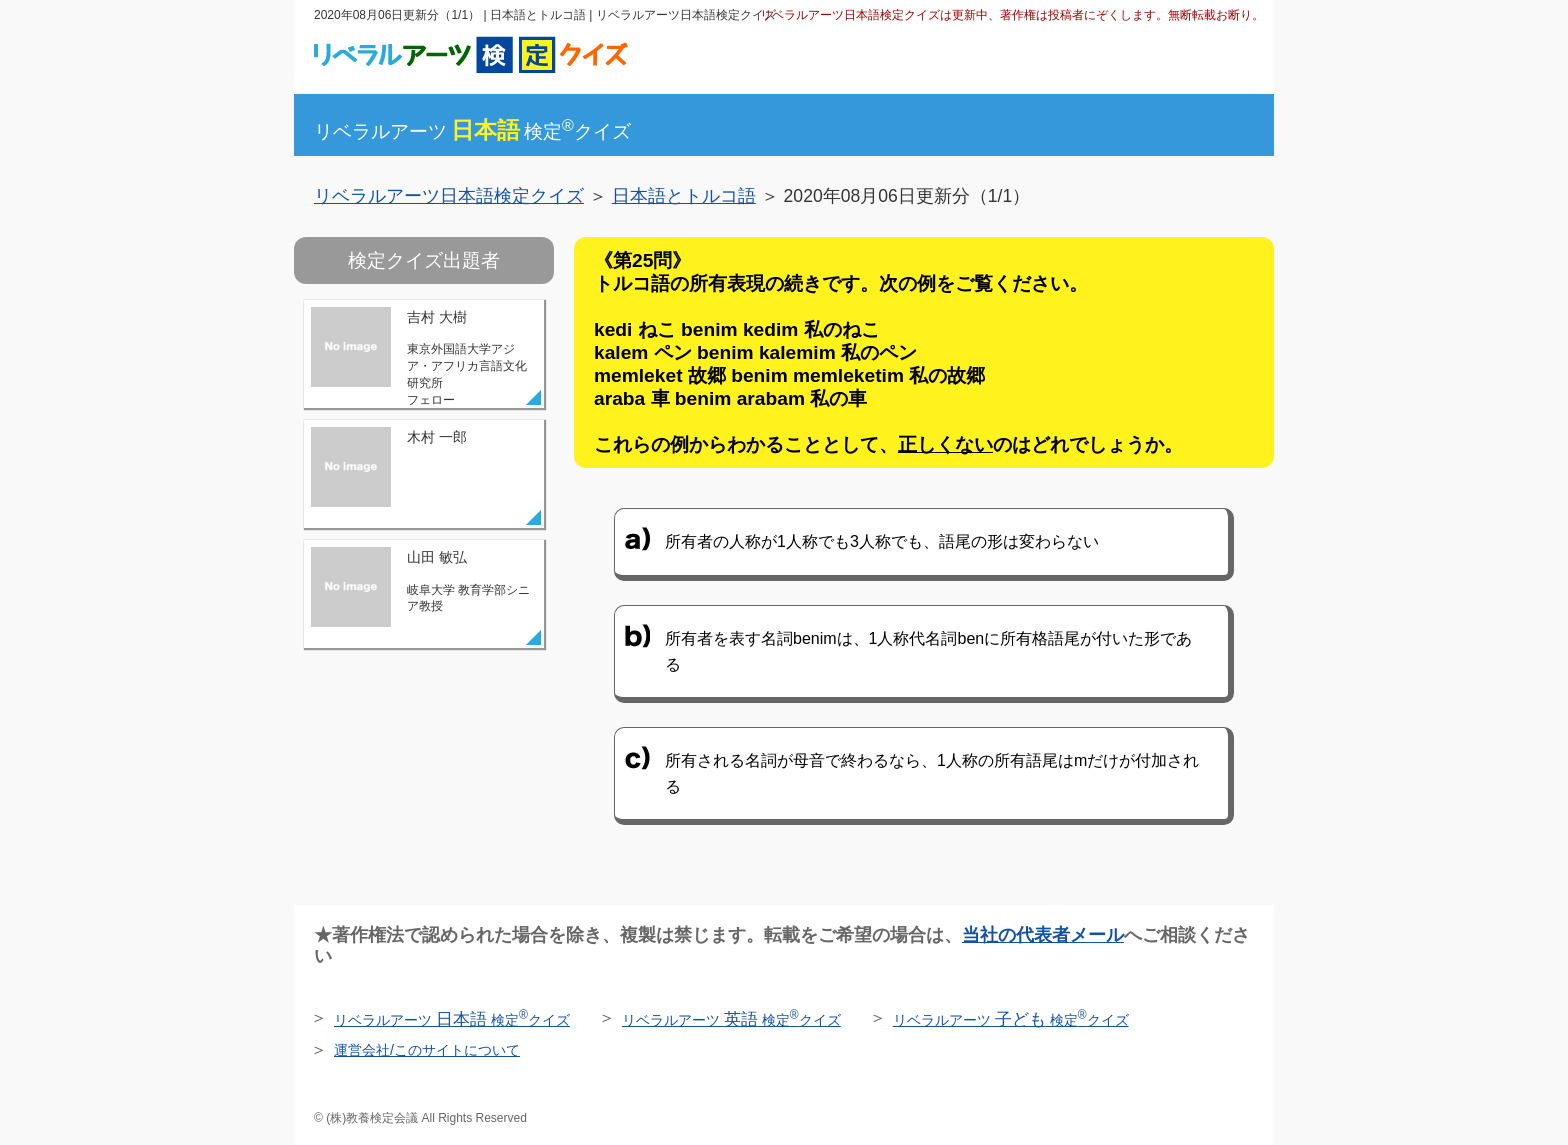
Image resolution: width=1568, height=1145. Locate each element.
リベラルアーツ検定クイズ (472, 131)
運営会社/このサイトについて (427, 1050)
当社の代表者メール (1043, 935)
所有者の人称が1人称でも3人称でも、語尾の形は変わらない (882, 541)
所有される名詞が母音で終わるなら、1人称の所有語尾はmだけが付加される (932, 773)
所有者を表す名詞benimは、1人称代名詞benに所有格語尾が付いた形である (928, 651)
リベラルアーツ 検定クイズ (452, 1020)
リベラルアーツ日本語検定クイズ (449, 196)
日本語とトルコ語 (684, 196)
